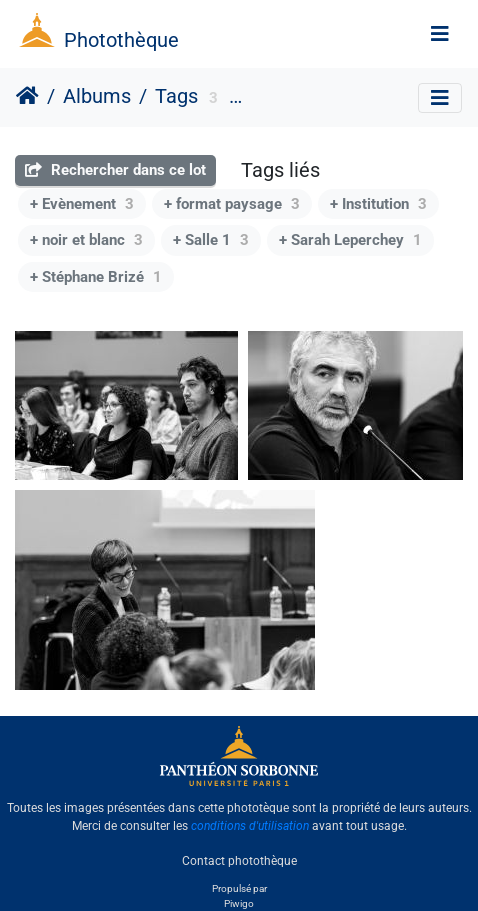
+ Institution (378, 204)
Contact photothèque (239, 860)
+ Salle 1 (211, 240)
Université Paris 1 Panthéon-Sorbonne (357, 99)
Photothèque (121, 40)
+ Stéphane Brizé (96, 277)
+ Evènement (82, 204)
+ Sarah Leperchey (350, 240)
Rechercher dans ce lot (115, 170)
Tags (176, 96)
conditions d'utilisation (250, 826)
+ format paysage (232, 204)
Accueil (27, 96)
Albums (97, 96)
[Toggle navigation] (440, 34)
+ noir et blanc (86, 240)
